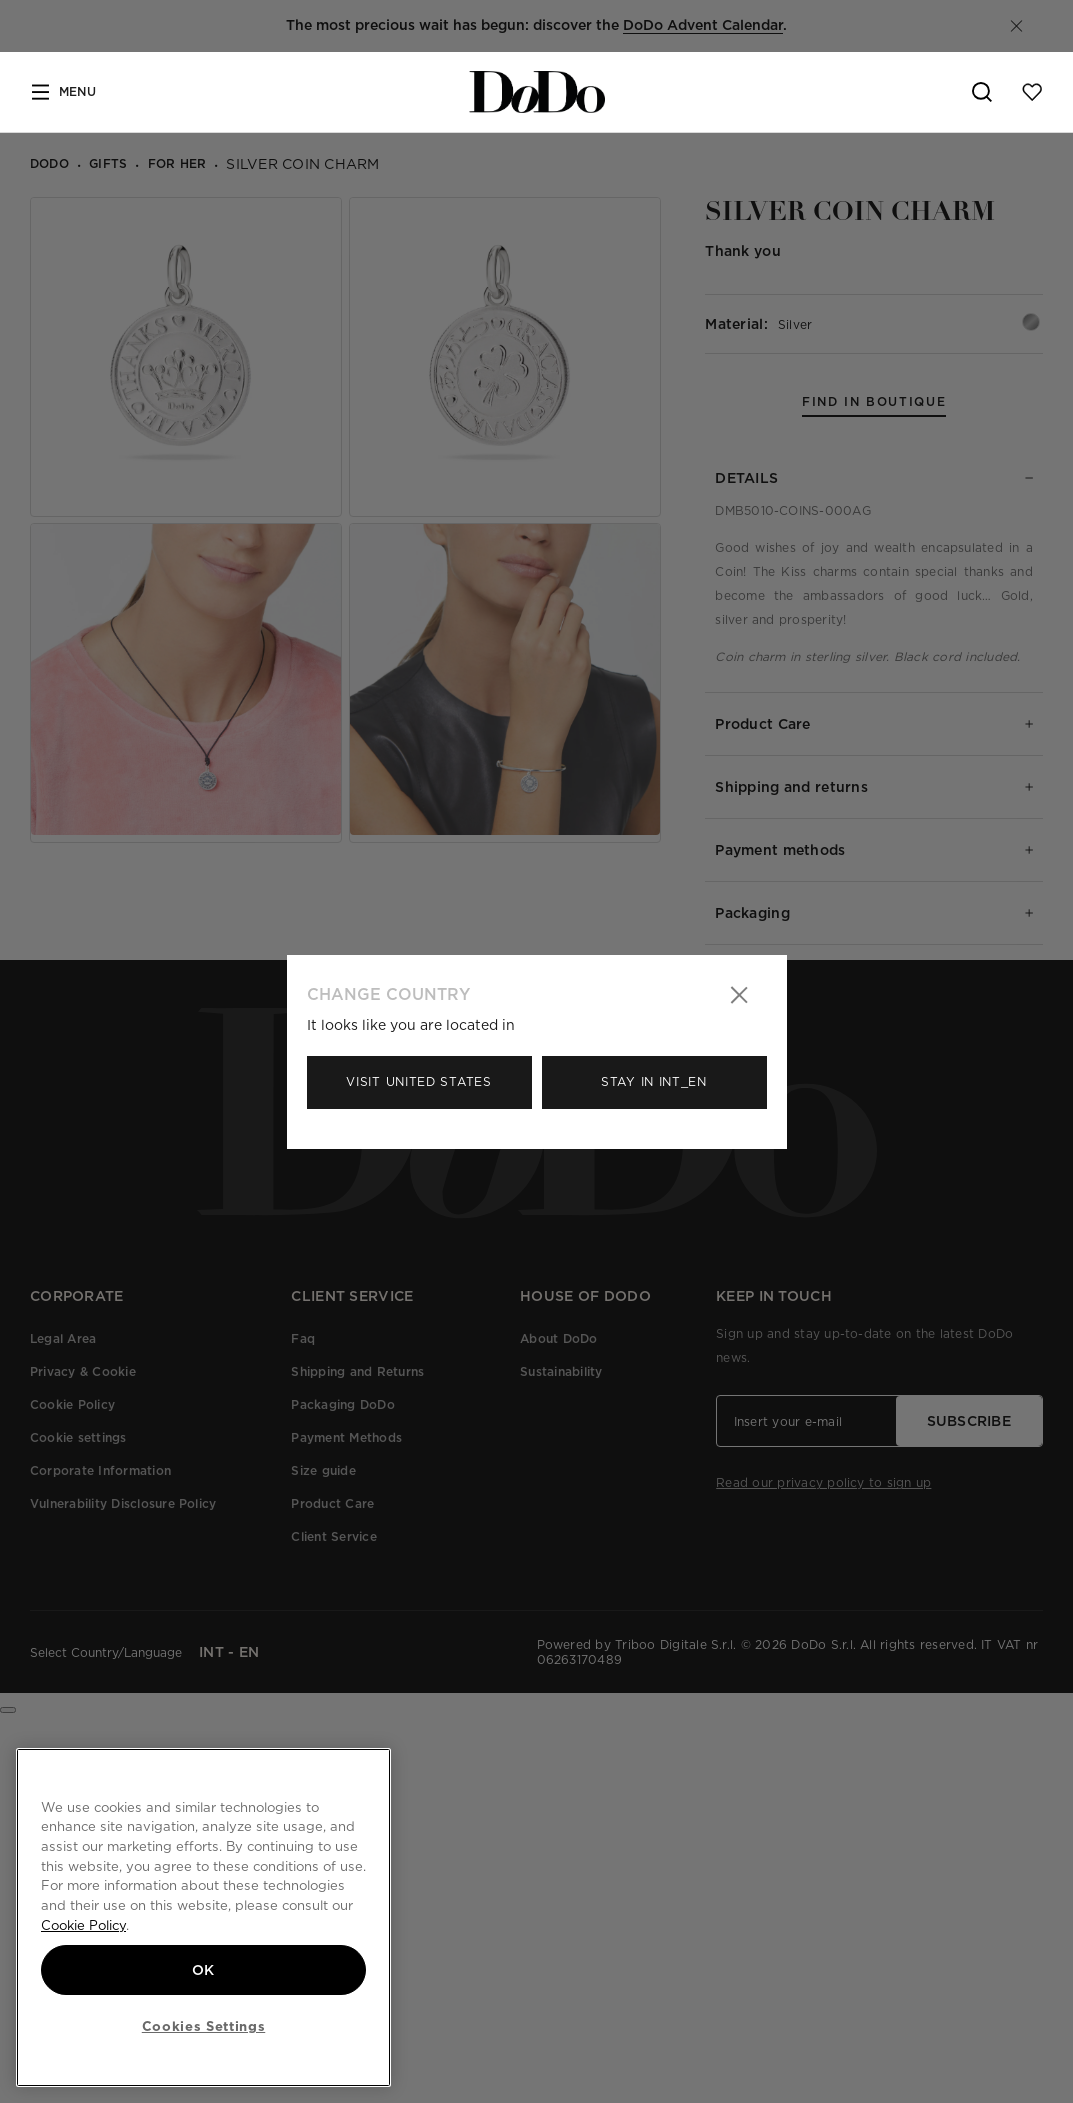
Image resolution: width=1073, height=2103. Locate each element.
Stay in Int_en (654, 1081)
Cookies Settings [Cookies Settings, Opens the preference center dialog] (204, 2026)
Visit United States (418, 1081)
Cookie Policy (83, 1925)
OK (203, 1970)
